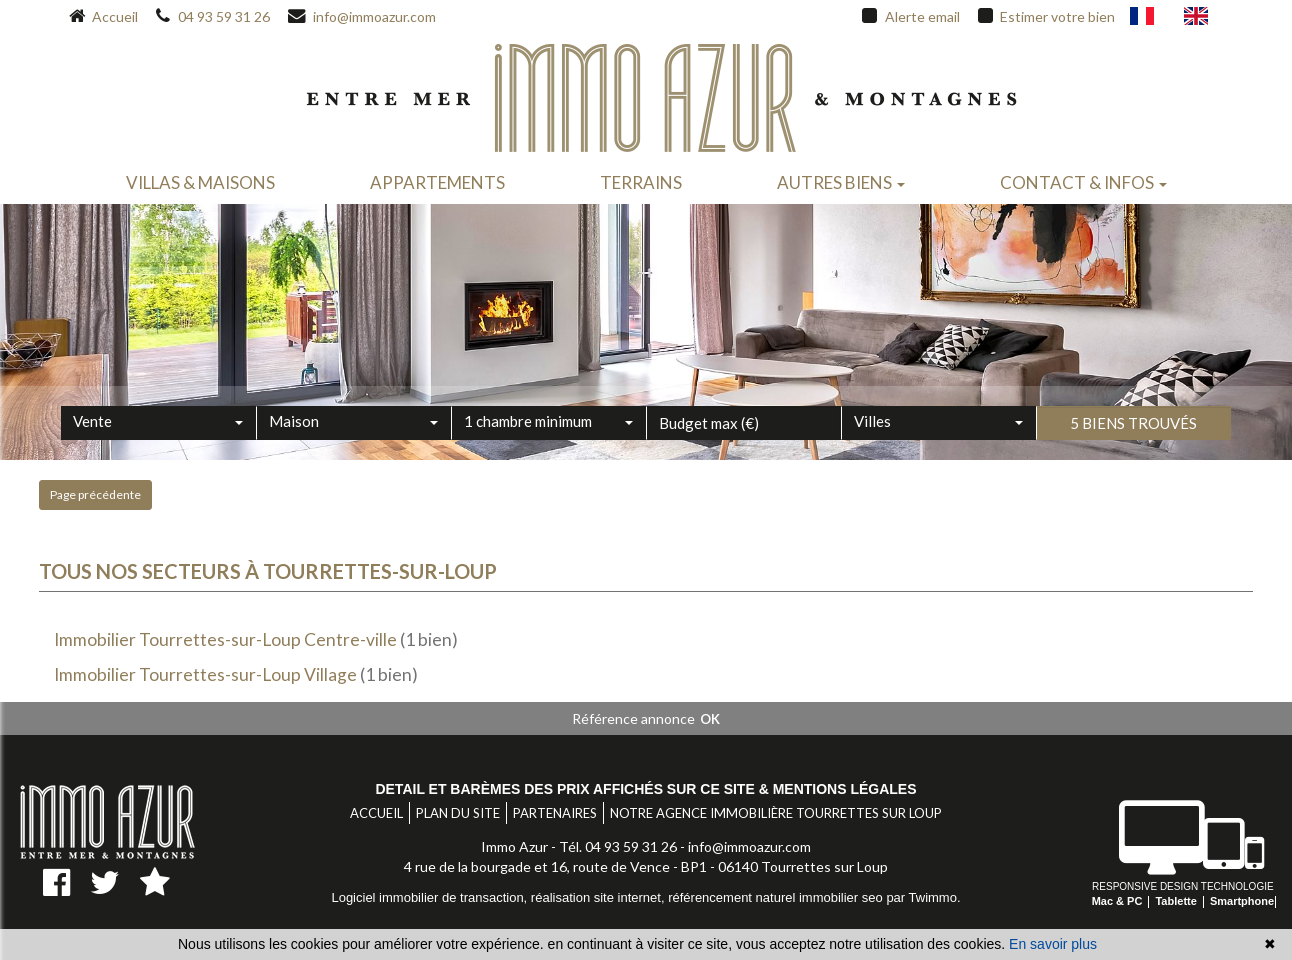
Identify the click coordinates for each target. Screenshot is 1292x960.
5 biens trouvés (1133, 451)
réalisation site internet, (599, 897)
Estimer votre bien (1046, 17)
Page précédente (95, 494)
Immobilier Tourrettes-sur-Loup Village (205, 674)
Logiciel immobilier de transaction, (430, 897)
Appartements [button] (437, 182)
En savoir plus (1053, 944)
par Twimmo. (923, 897)
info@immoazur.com (362, 17)
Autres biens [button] (841, 182)
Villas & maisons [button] (200, 182)
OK (710, 719)
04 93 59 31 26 (212, 17)
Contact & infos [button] (1083, 182)
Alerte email (910, 17)
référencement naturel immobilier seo (777, 897)
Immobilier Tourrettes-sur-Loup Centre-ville (225, 639)
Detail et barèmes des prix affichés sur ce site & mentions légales (645, 789)
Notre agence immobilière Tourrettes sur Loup (776, 813)
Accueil (103, 17)
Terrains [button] (641, 182)
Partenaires (555, 813)
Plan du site (458, 813)
